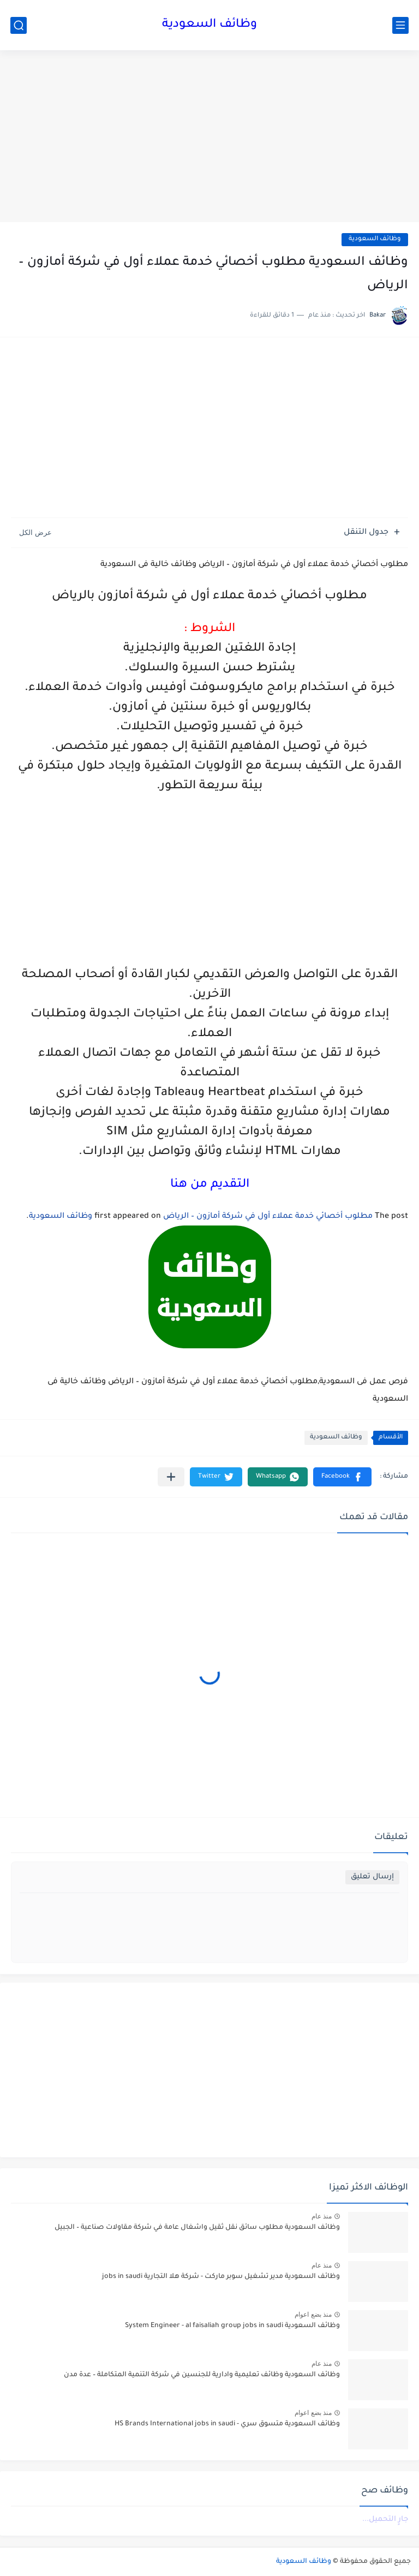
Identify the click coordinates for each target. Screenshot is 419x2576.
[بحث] (18, 25)
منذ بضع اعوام (313, 2314)
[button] (342, 1476)
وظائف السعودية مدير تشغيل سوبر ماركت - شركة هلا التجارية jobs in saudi (221, 2277)
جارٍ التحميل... (385, 2519)
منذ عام (322, 2216)
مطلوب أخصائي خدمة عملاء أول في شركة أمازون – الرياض (268, 1216)
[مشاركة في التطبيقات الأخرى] (171, 1476)
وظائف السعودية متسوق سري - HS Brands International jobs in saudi (227, 2424)
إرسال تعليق (372, 1877)
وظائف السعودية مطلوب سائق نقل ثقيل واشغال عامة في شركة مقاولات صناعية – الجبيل (197, 2228)
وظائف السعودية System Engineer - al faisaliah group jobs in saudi (232, 2326)
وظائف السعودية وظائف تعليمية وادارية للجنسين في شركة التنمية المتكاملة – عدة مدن (202, 2375)
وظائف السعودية (209, 25)
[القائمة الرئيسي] (400, 25)
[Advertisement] (209, 137)
